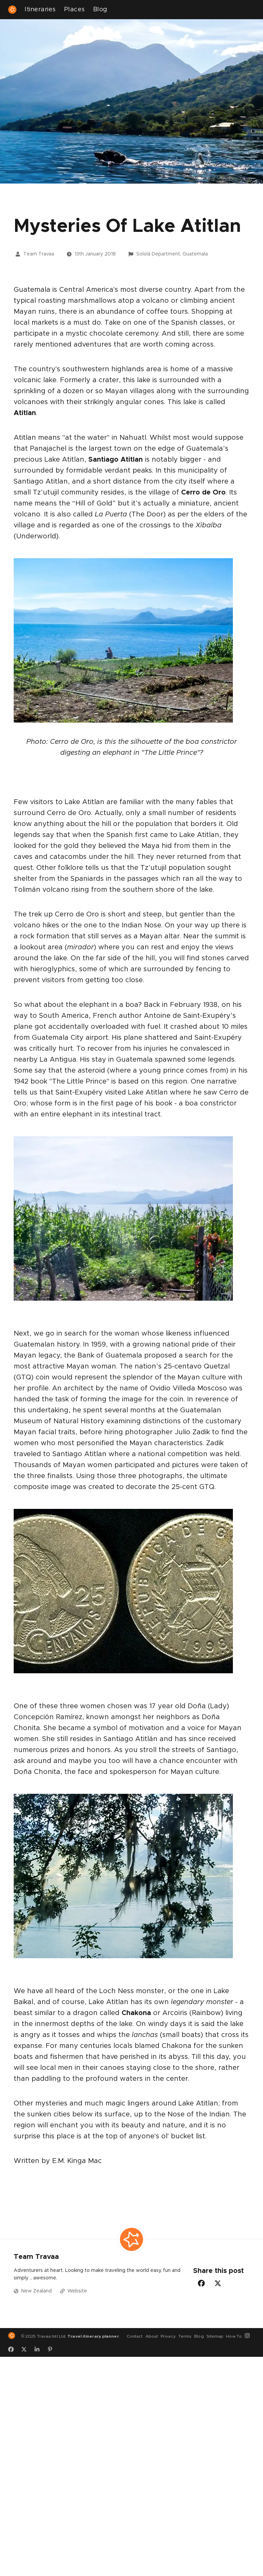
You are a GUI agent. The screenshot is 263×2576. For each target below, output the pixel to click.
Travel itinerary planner (92, 2336)
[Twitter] (26, 2349)
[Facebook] (13, 2349)
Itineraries (40, 10)
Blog (100, 10)
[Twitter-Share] (218, 2283)
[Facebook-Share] (201, 2283)
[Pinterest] (52, 2349)
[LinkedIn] (39, 2349)
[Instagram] (250, 2336)
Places (74, 10)
